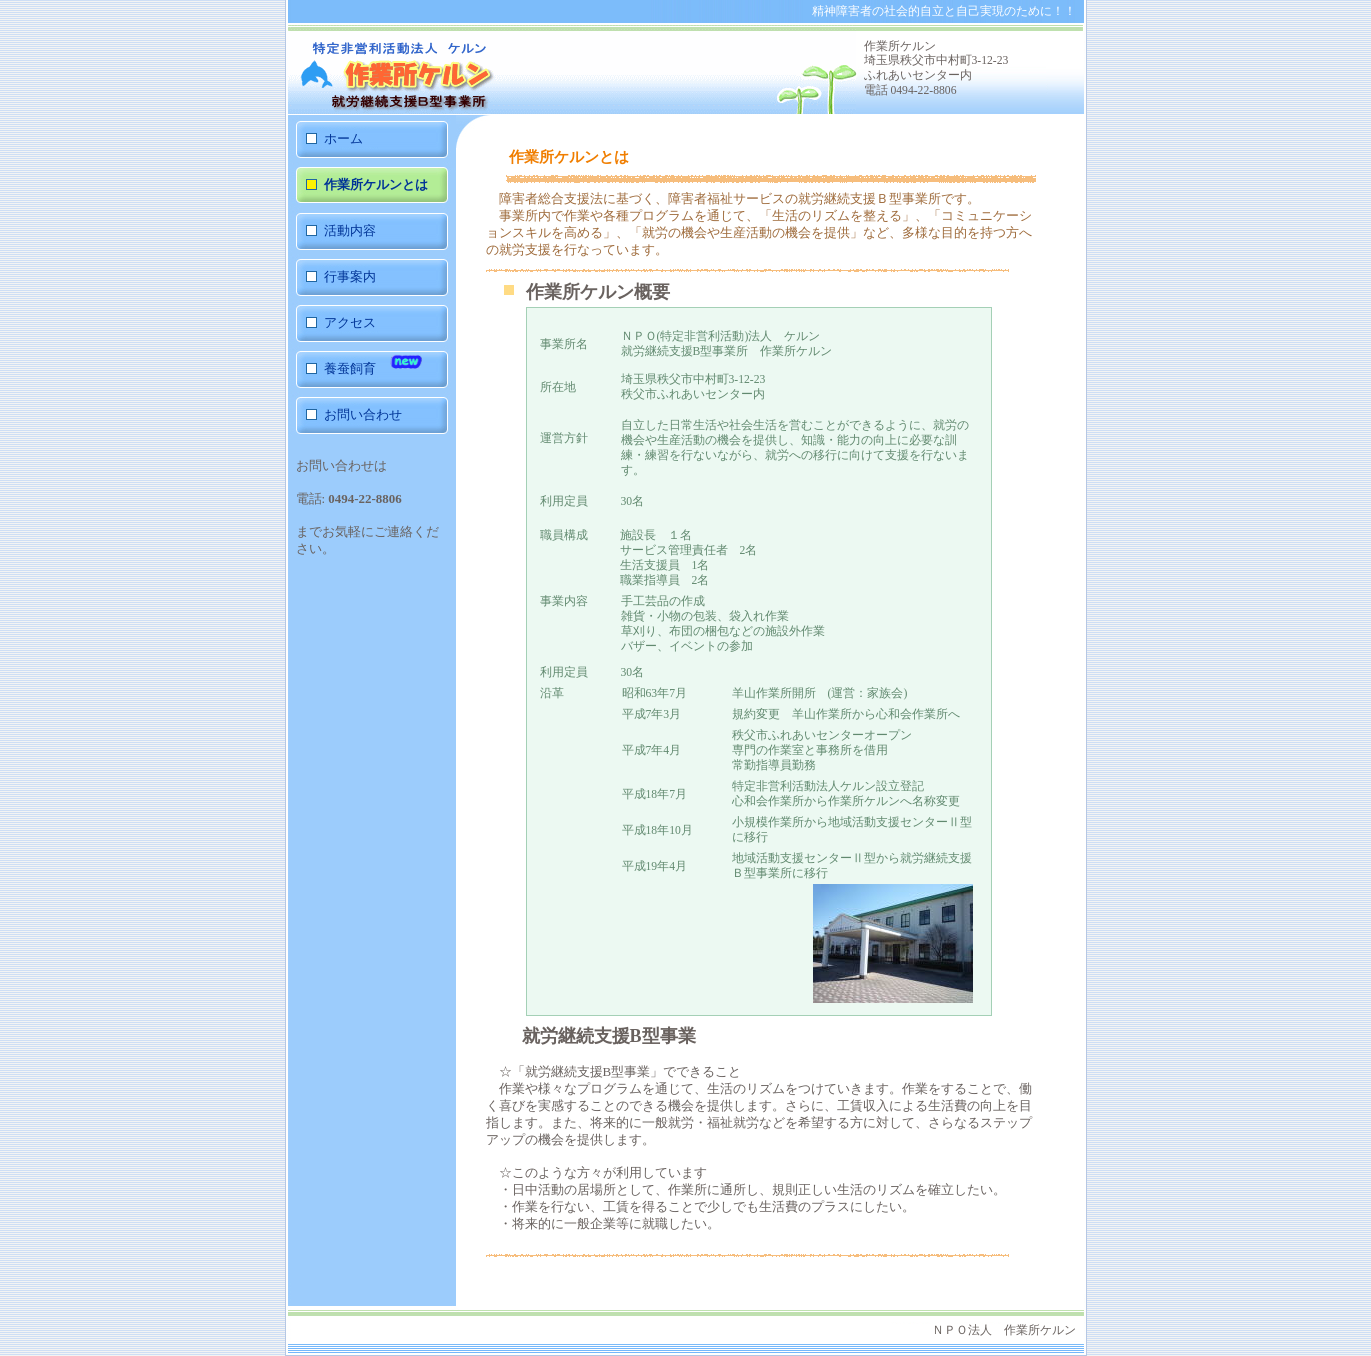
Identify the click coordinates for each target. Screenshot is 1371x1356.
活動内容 (350, 230)
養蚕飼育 (374, 361)
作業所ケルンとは (376, 184)
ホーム (343, 138)
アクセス (350, 322)
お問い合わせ (363, 414)
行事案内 (350, 276)
